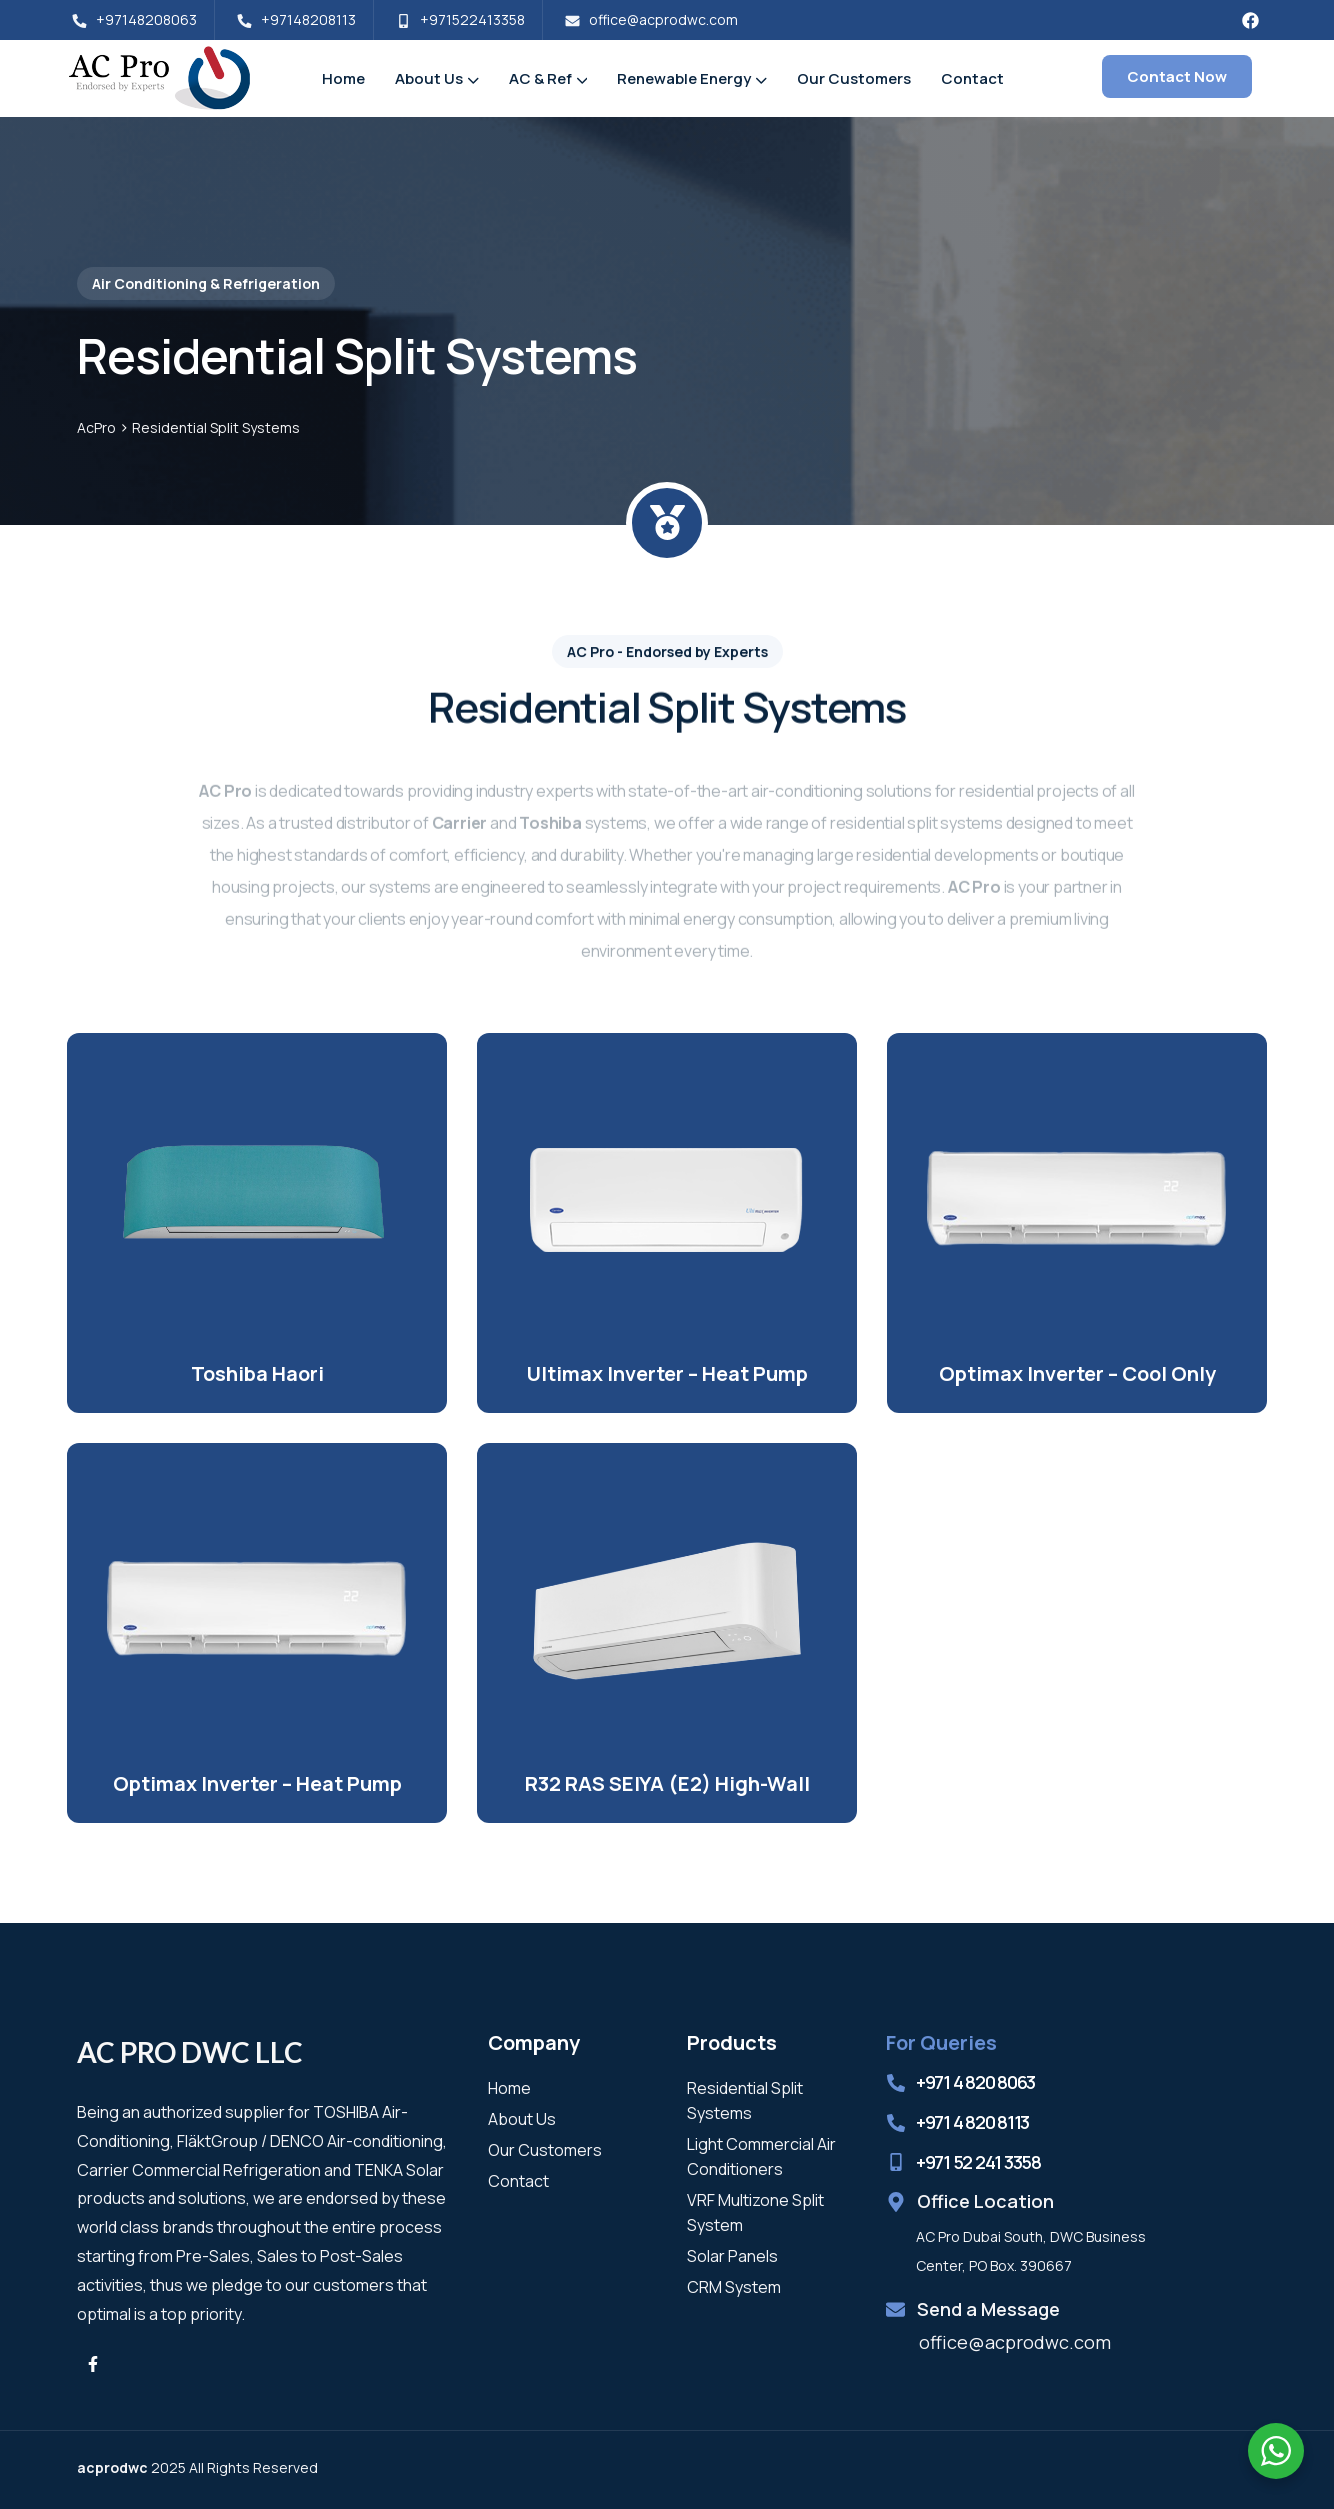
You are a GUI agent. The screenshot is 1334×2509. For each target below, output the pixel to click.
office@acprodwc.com (1015, 2342)
